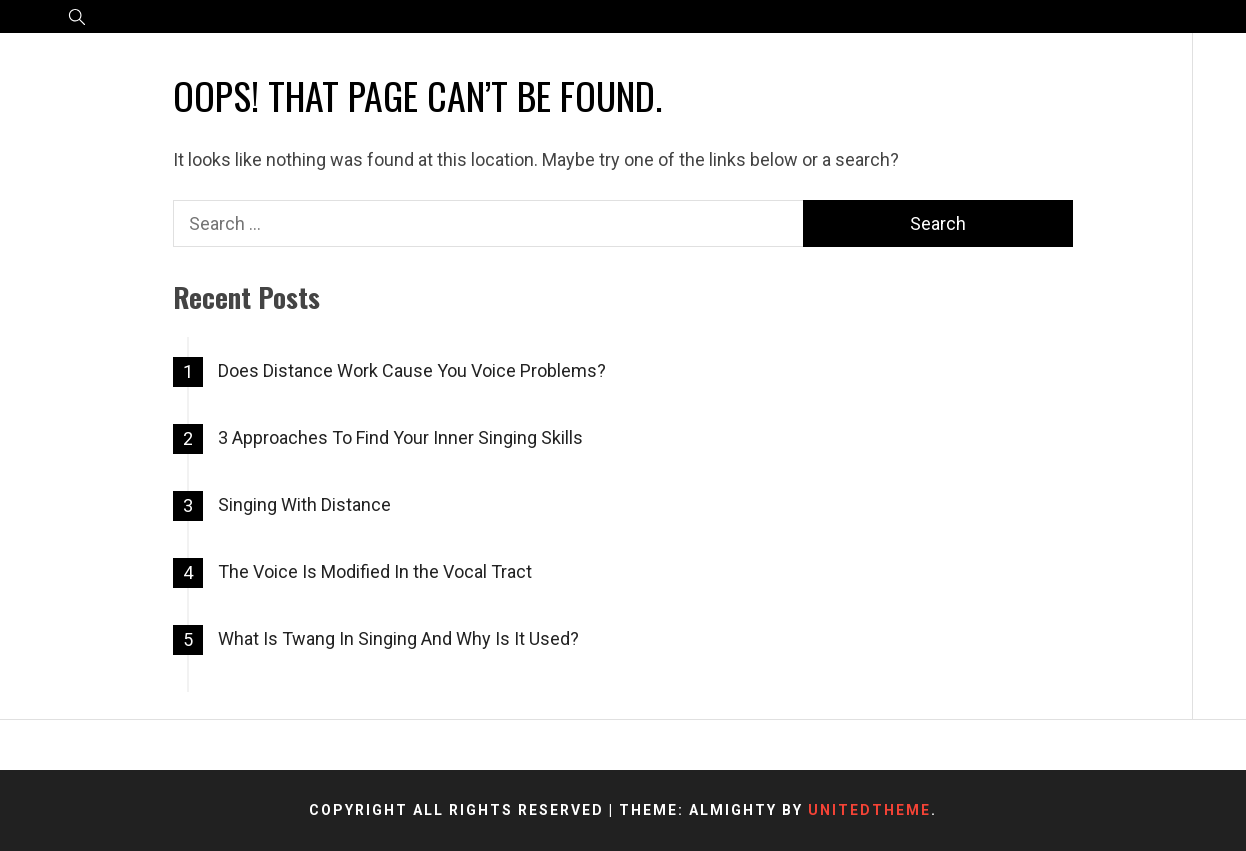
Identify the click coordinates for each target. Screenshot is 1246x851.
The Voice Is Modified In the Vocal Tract (375, 571)
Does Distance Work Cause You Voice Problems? (412, 370)
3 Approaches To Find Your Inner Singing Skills (400, 437)
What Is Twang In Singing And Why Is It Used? (398, 638)
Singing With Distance (304, 504)
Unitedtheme (869, 810)
